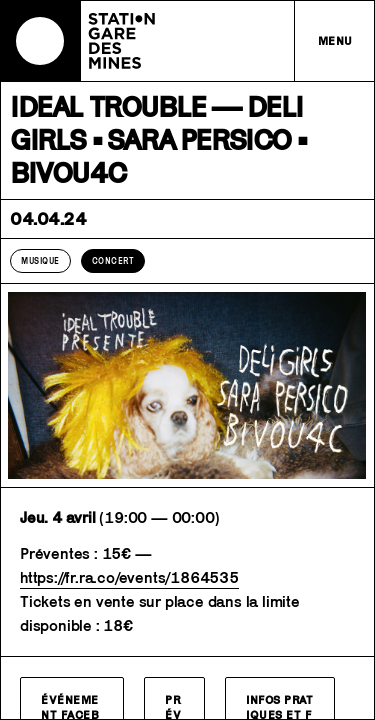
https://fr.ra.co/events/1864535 (129, 577)
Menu (335, 40)
